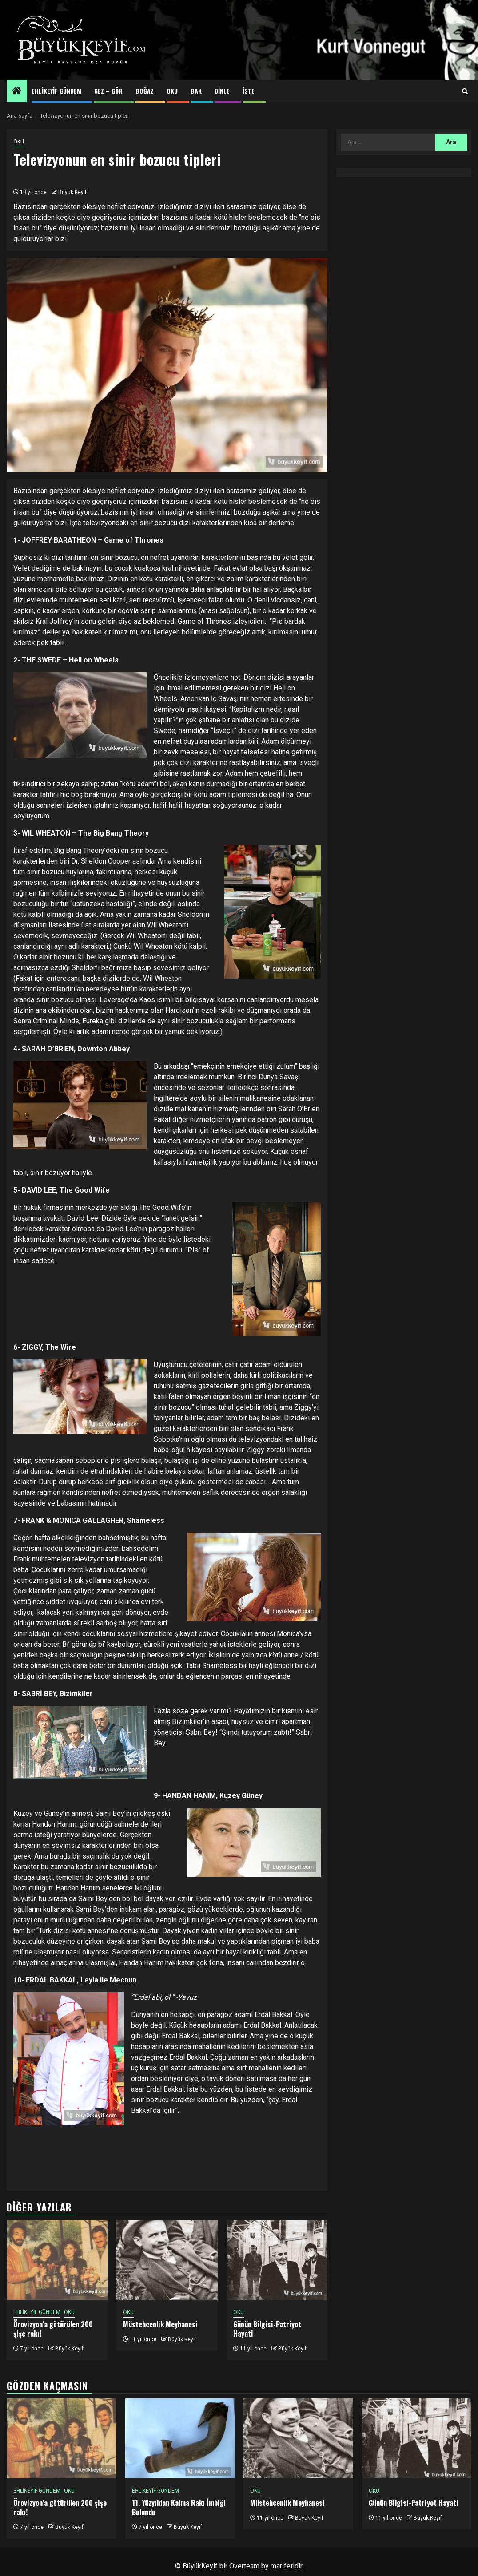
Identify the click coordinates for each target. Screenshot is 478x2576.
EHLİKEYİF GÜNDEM (56, 90)
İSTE (249, 90)
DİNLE (222, 90)
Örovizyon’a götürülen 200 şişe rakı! (53, 2329)
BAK (196, 90)
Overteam (244, 2566)
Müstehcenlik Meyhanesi (160, 2324)
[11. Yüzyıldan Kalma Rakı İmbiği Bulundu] (180, 2438)
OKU (172, 90)
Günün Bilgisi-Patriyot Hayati (267, 2329)
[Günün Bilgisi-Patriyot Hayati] (277, 2260)
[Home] (17, 91)
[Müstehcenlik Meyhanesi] (166, 2260)
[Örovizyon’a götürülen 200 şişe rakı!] (57, 2260)
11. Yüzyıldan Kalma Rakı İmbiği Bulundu (179, 2507)
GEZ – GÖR (108, 90)
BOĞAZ (144, 90)
